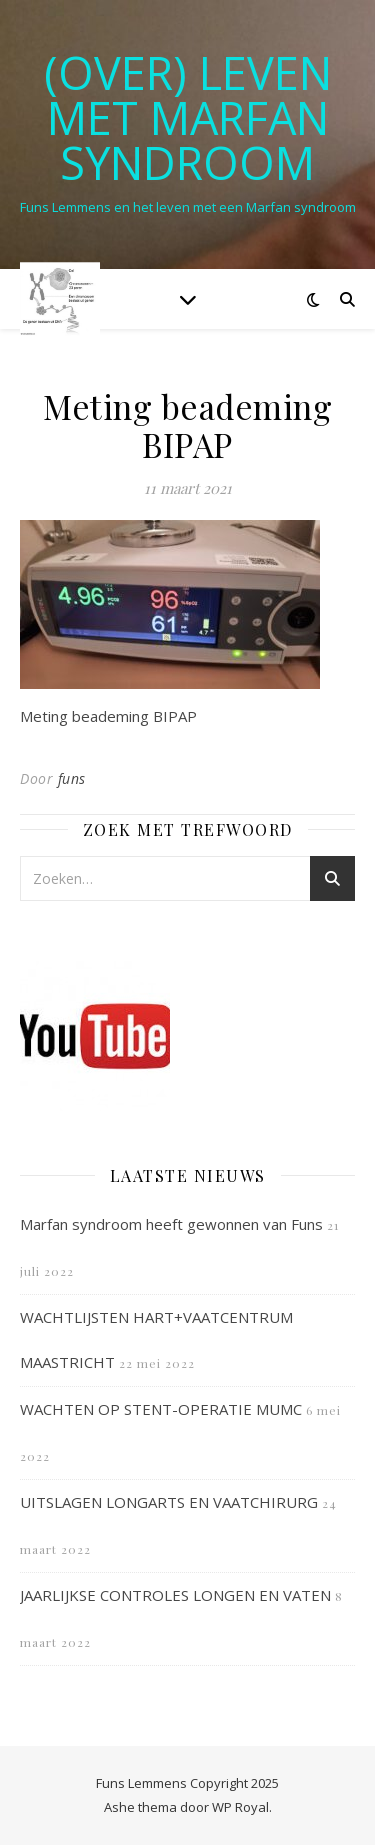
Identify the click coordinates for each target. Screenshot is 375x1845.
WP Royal (240, 1807)
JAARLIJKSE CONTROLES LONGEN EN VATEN (175, 1595)
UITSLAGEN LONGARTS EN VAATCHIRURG (169, 1502)
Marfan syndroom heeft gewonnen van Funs (171, 1224)
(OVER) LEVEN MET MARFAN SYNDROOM (188, 117)
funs (72, 778)
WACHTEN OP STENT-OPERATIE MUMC (161, 1409)
